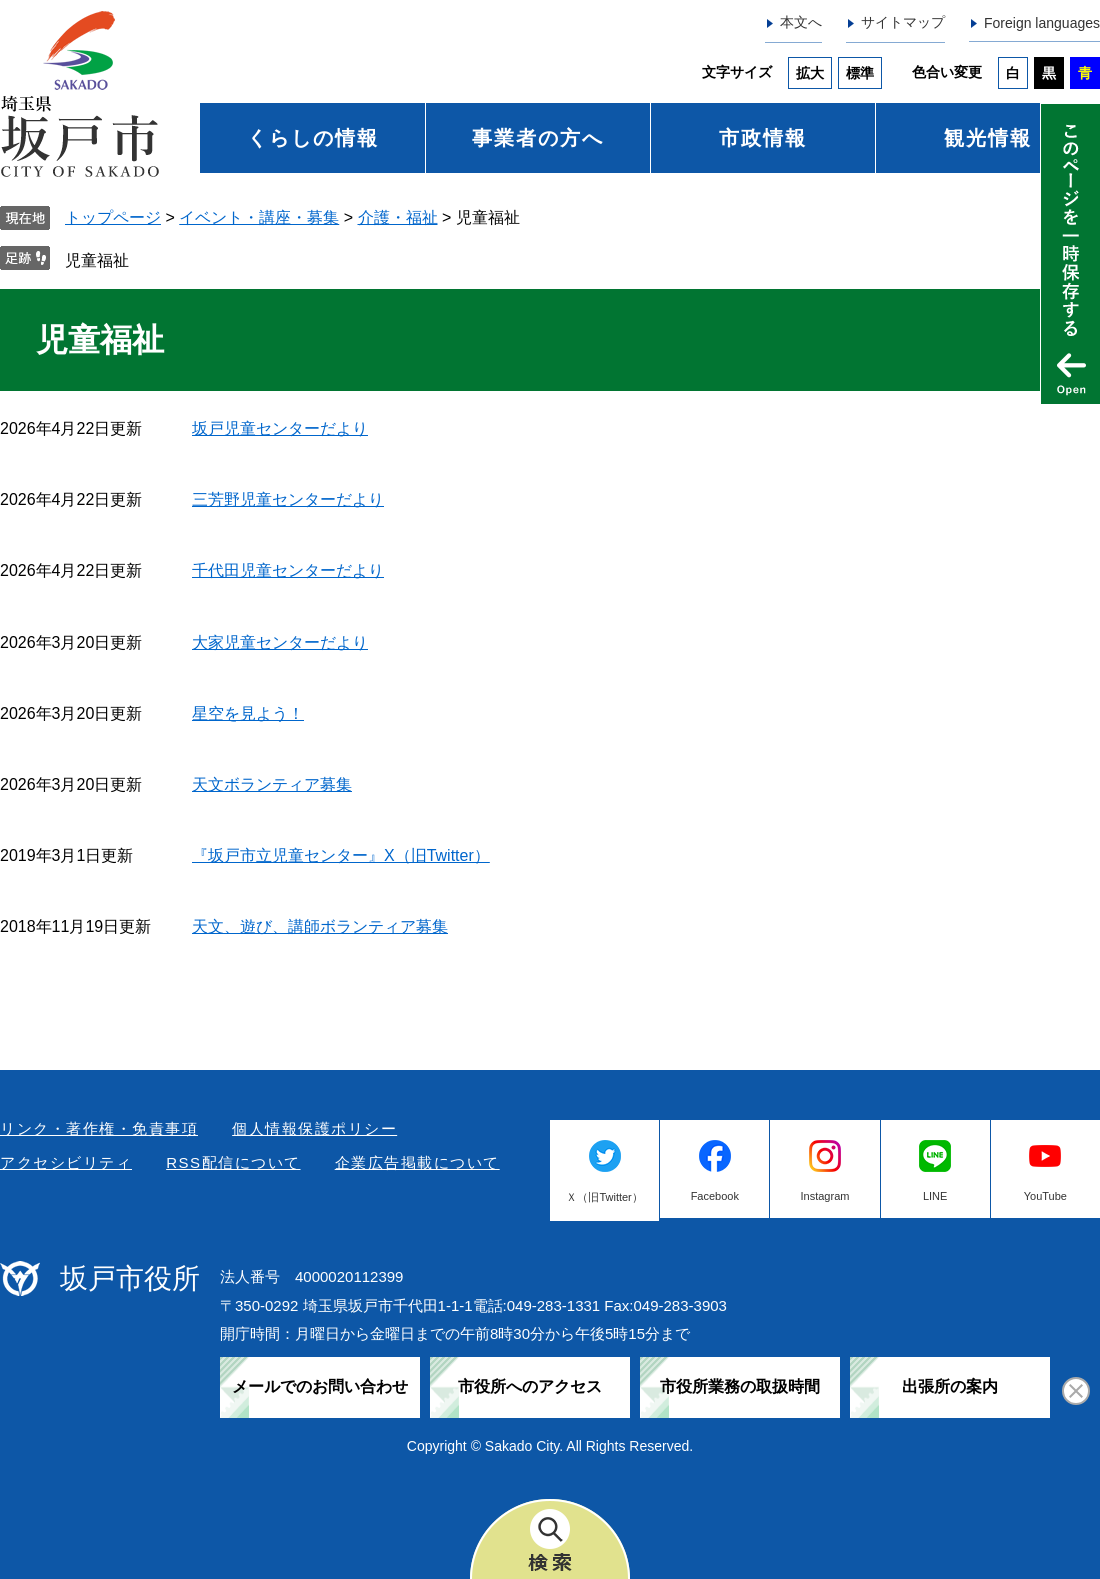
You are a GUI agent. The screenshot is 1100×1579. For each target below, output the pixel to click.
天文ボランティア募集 (272, 784)
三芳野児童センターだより (288, 499)
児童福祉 (97, 260)
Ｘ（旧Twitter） (604, 1197)
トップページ (113, 217)
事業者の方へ (538, 138)
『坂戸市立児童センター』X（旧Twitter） (341, 855)
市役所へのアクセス (530, 1386)
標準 (860, 73)
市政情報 (763, 138)
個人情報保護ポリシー (314, 1128)
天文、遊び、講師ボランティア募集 (320, 926)
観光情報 (988, 138)
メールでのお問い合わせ (320, 1386)
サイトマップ (903, 22)
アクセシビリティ (66, 1162)
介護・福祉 (398, 217)
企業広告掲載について (417, 1162)
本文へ (801, 22)
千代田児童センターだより (288, 570)
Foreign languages (1042, 23)
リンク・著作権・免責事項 (99, 1128)
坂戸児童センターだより (280, 428)
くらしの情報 (313, 138)
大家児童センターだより (280, 642)
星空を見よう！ (248, 713)
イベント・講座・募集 (259, 217)
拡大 (810, 73)
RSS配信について (233, 1162)
